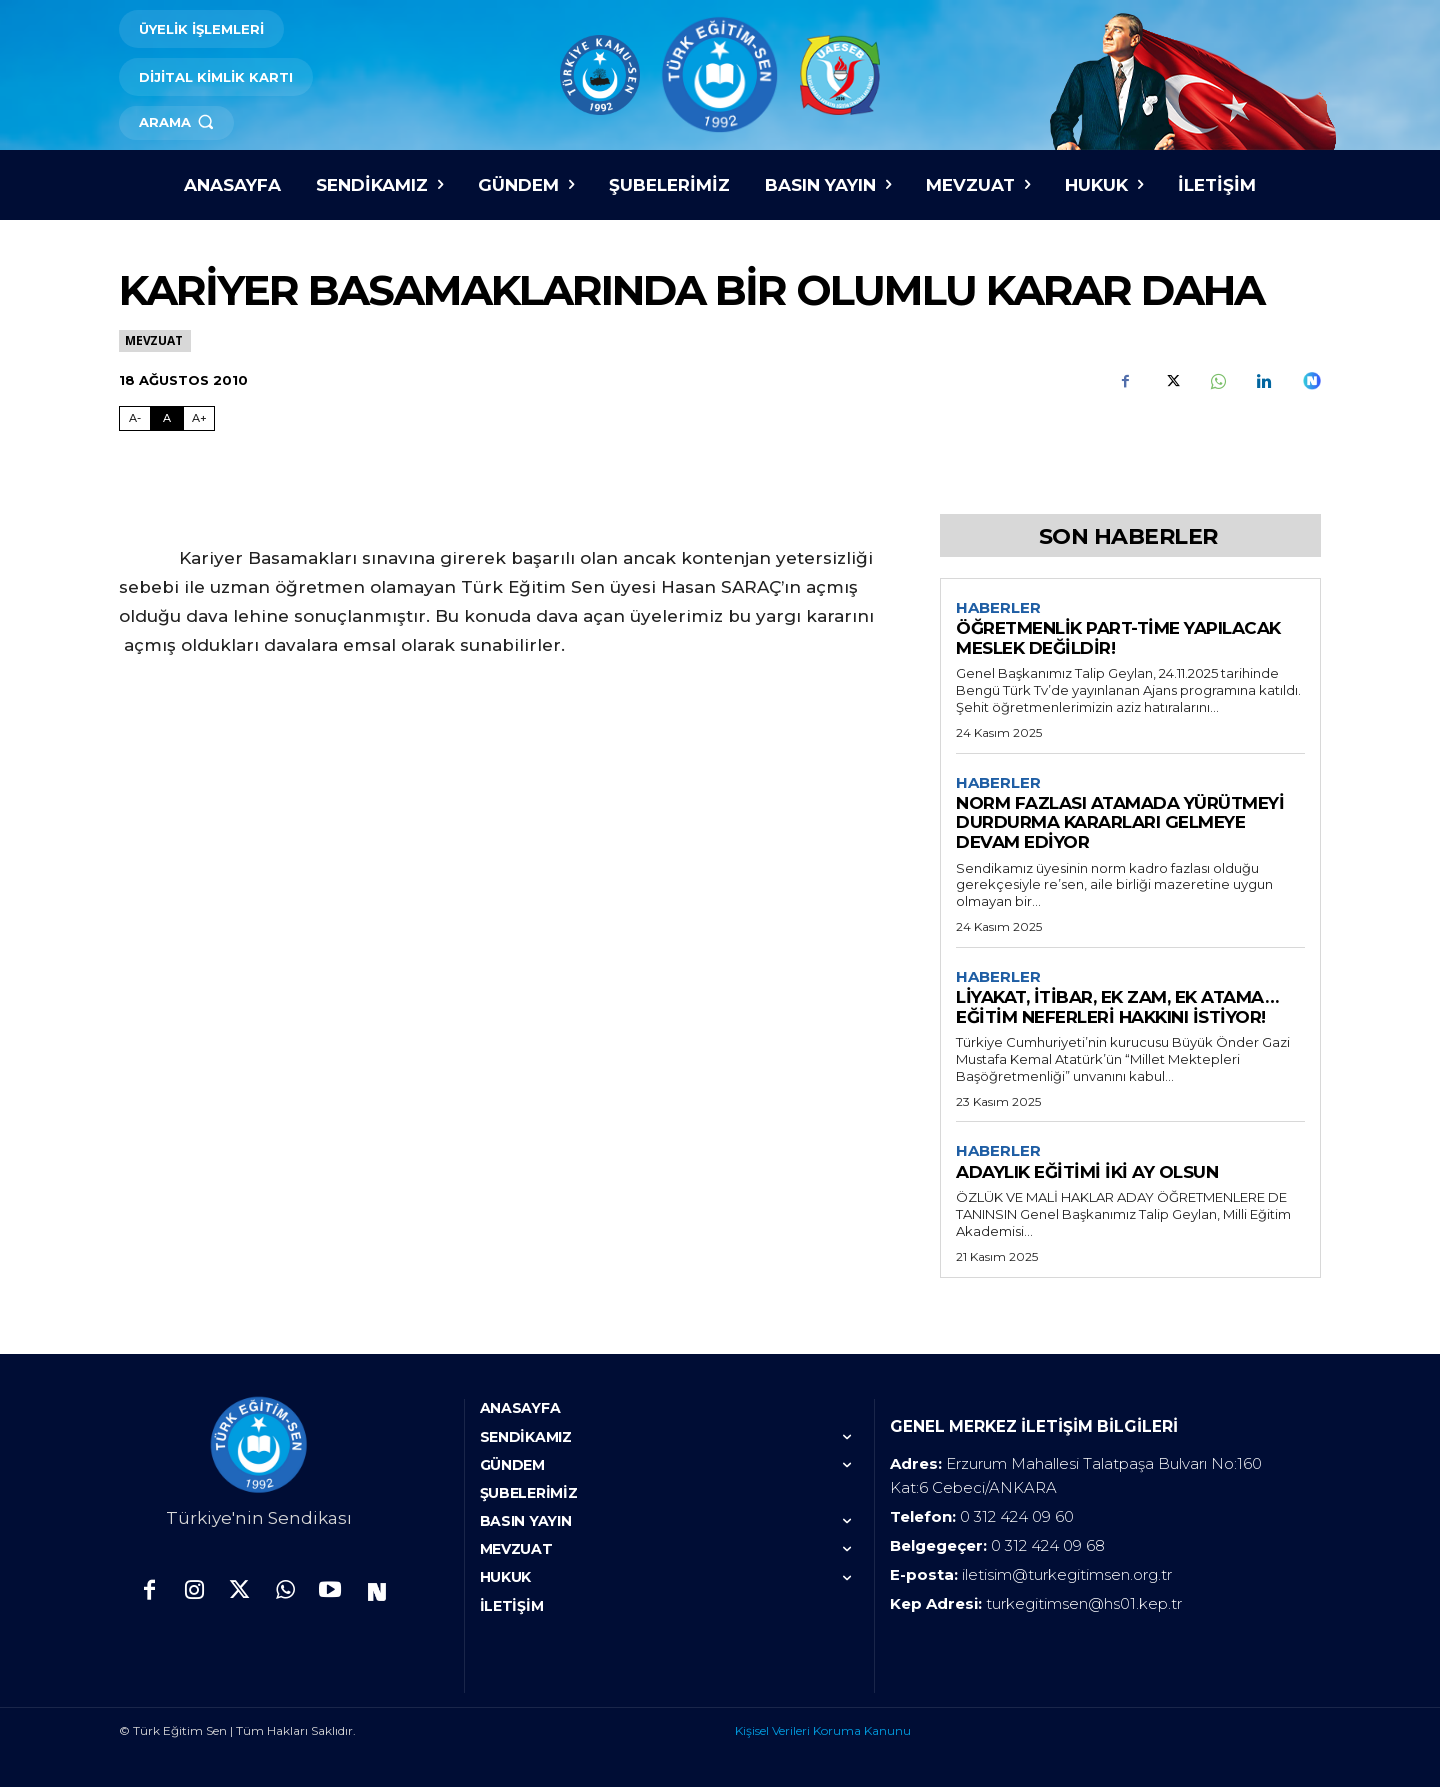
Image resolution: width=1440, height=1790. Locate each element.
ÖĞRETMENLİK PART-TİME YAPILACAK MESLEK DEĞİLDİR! (1118, 639)
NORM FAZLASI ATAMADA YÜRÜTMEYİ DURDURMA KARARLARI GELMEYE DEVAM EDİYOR (1120, 824)
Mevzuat (155, 340)
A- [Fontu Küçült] (135, 418)
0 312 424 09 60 (1017, 1520)
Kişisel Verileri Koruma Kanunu (823, 1734)
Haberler (998, 608)
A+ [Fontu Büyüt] (199, 418)
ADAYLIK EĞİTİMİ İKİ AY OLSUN (1087, 1175)
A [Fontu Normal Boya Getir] (167, 418)
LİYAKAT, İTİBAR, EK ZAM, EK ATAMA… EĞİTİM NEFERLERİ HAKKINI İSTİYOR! (1117, 1009)
